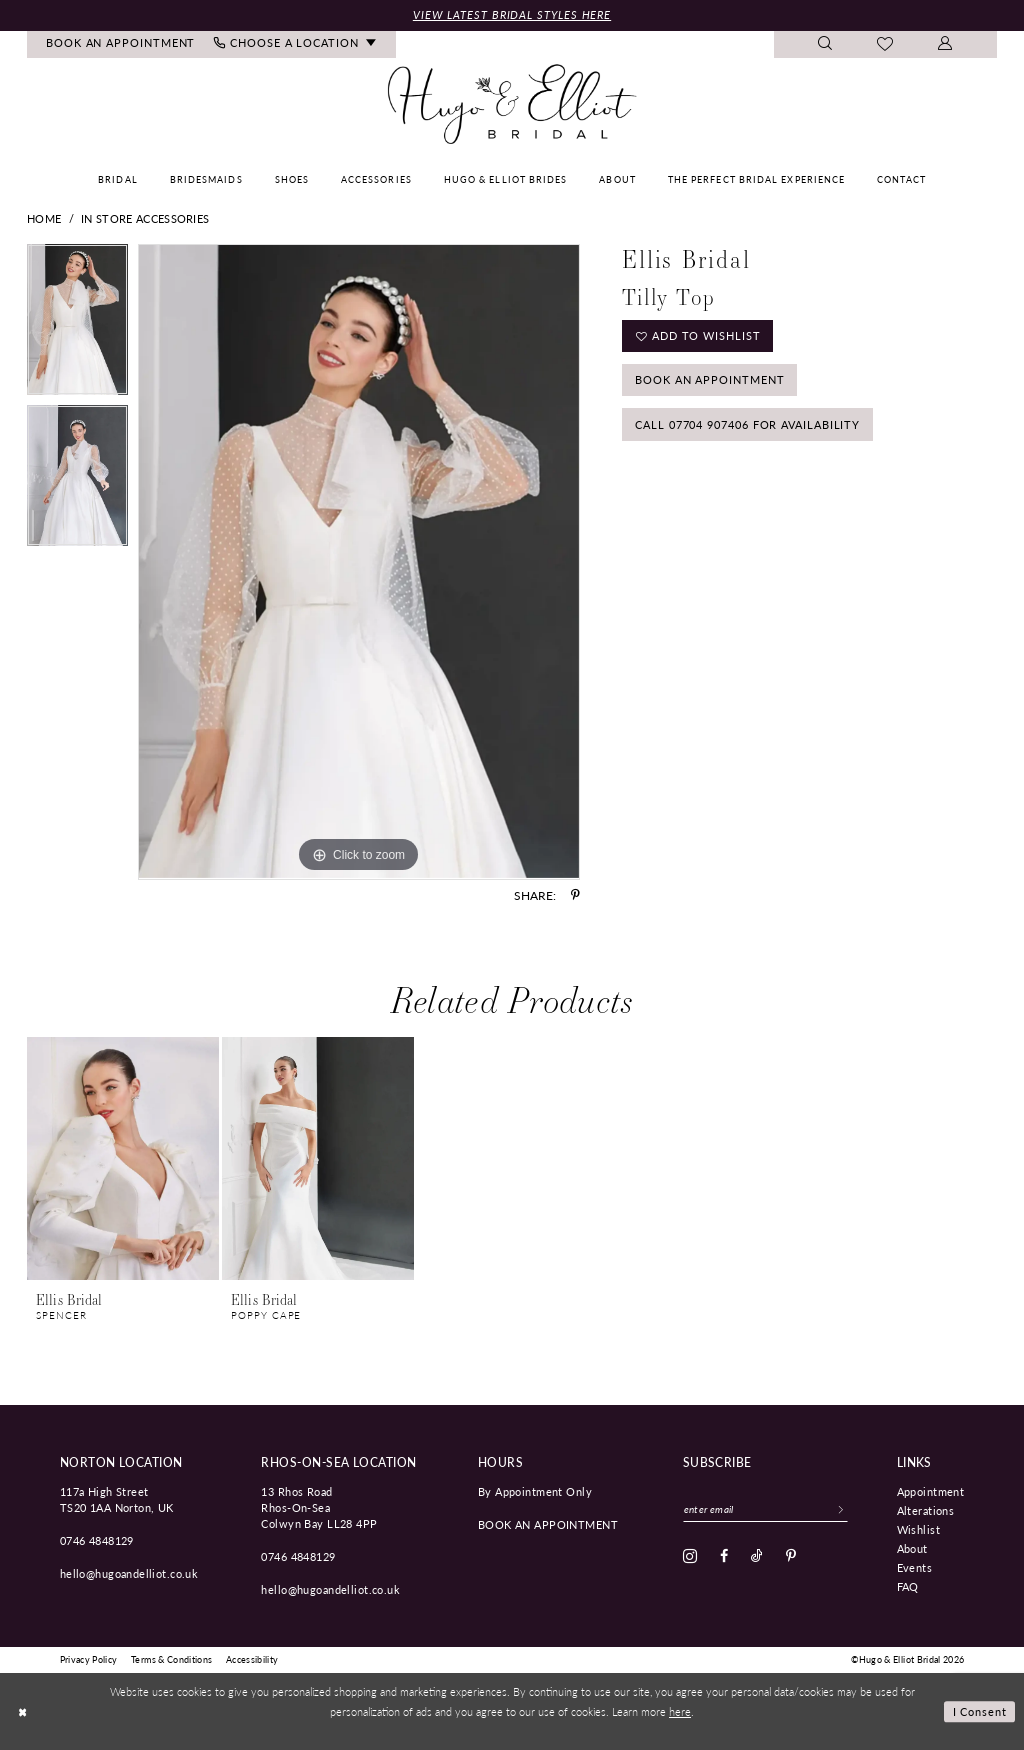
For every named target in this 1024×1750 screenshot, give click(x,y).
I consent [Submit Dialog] (980, 1711)
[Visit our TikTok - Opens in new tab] (757, 1556)
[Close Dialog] (22, 1711)
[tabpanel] (77, 325)
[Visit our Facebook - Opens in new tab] (724, 1556)
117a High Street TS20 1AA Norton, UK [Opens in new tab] (117, 1499)
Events (915, 1567)
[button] (945, 44)
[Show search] (825, 44)
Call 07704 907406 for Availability (747, 424)
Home (44, 218)
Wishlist (918, 1529)
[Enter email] (765, 1509)
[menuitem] (121, 44)
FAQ (908, 1586)
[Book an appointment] (121, 44)
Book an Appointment (709, 379)
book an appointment (548, 1524)
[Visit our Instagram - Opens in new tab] (690, 1556)
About (912, 1548)
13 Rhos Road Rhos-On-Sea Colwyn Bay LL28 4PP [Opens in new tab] (319, 1507)
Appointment (931, 1491)
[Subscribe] (841, 1509)
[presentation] (123, 1159)
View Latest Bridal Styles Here (512, 14)
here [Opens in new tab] (680, 1711)
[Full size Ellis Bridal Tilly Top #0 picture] (359, 562)
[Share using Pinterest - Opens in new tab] (575, 895)
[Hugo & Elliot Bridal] (512, 105)
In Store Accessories (145, 218)
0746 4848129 (97, 1540)
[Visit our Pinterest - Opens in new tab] (791, 1556)
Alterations (926, 1510)
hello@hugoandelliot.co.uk (129, 1573)
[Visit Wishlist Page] (885, 45)
